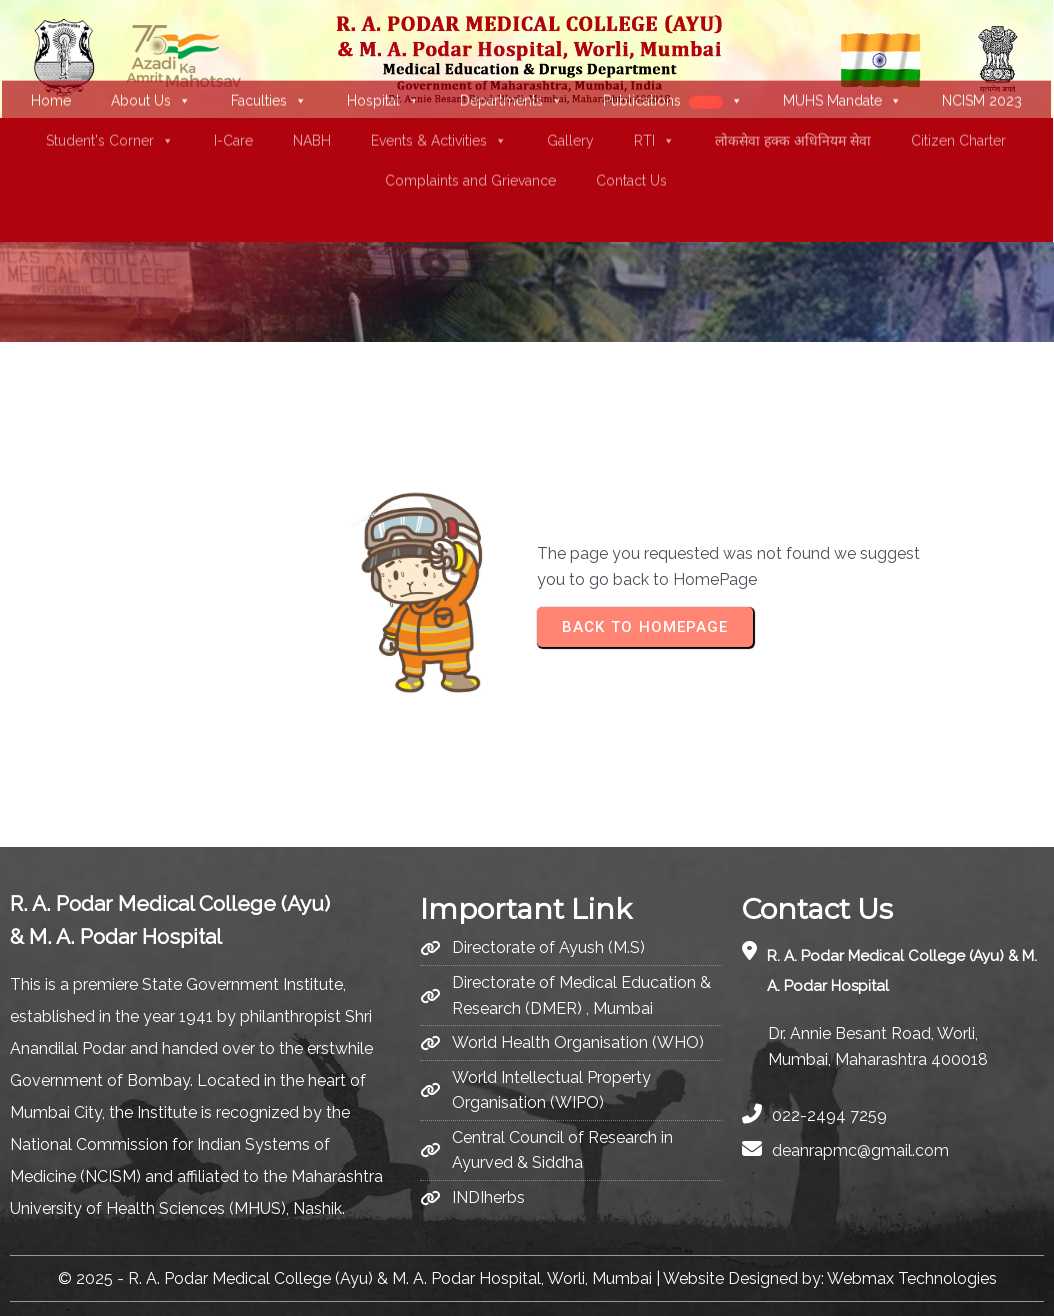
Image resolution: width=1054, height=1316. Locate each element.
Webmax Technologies (912, 1277)
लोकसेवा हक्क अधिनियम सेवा (792, 92)
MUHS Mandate (840, 52)
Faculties (268, 52)
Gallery (569, 92)
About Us (150, 52)
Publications (671, 52)
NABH (311, 92)
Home (50, 52)
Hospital (382, 52)
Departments (510, 52)
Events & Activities (438, 92)
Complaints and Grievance (469, 132)
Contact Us (630, 132)
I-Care (232, 92)
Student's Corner (109, 92)
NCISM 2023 (980, 52)
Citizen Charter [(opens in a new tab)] (957, 92)
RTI (653, 92)
